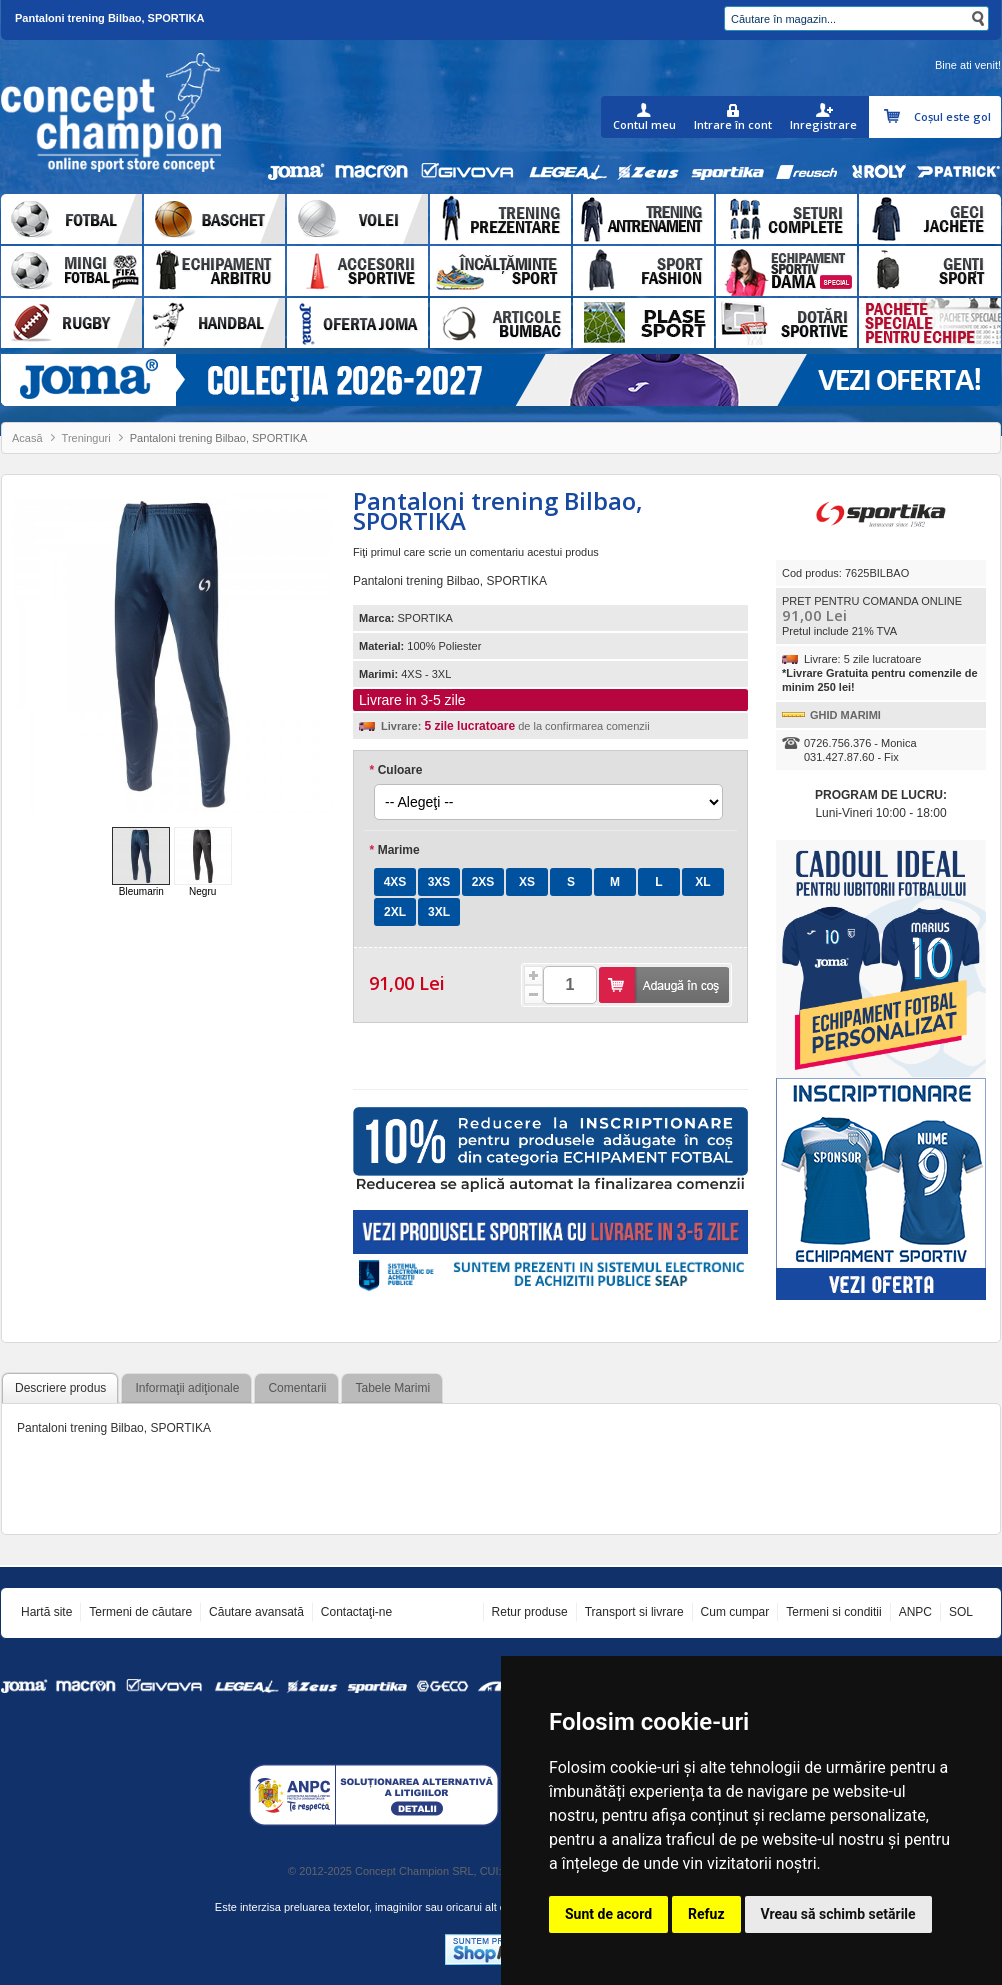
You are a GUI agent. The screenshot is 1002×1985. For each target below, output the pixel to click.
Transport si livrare (634, 1612)
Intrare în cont (733, 124)
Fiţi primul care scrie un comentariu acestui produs (476, 552)
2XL (395, 912)
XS (527, 882)
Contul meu (644, 124)
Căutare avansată (256, 1612)
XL (702, 882)
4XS (395, 882)
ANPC (915, 1612)
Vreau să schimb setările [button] (838, 1914)
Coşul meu (894, 117)
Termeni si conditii (833, 1612)
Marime (394, 850)
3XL (439, 912)
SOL (961, 1612)
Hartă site (46, 1612)
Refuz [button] (706, 1914)
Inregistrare (823, 124)
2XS (483, 882)
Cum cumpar (735, 1612)
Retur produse (530, 1612)
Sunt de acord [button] (608, 1914)
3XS (439, 882)
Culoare (395, 770)
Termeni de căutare (140, 1612)
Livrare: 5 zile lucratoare (862, 659)
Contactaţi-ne (356, 1612)
